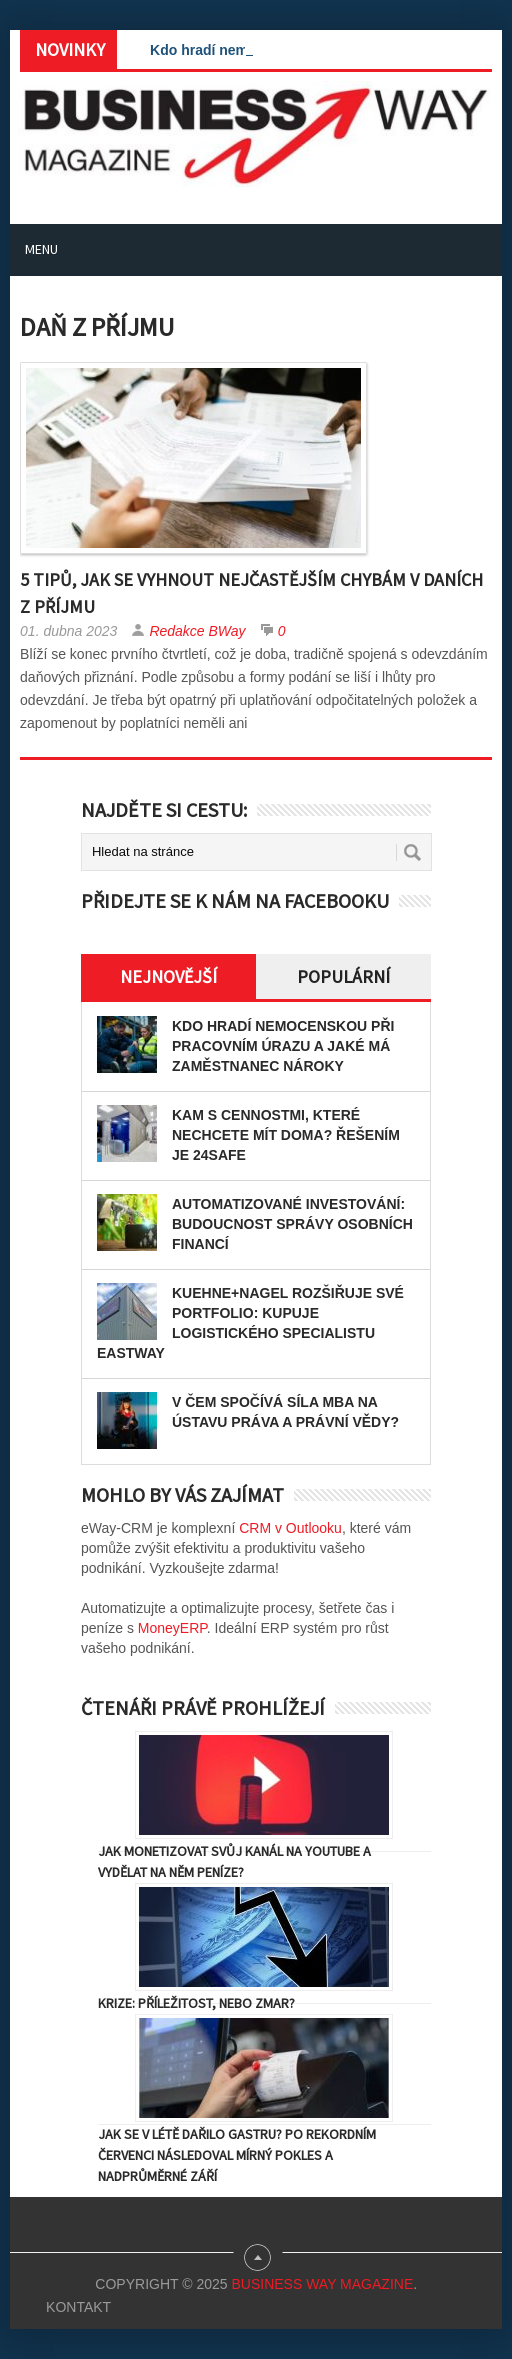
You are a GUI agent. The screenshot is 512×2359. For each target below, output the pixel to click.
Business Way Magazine (322, 2284)
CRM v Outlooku (290, 1528)
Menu (41, 249)
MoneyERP (172, 1628)
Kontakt (78, 2307)
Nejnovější (168, 976)
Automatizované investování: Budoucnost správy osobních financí (292, 1224)
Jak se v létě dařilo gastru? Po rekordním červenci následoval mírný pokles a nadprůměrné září (237, 2155)
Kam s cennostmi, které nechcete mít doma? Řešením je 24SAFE (286, 1135)
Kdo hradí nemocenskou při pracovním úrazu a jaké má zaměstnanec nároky (283, 1046)
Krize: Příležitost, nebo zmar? (196, 2003)
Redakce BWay (197, 631)
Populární (343, 976)
